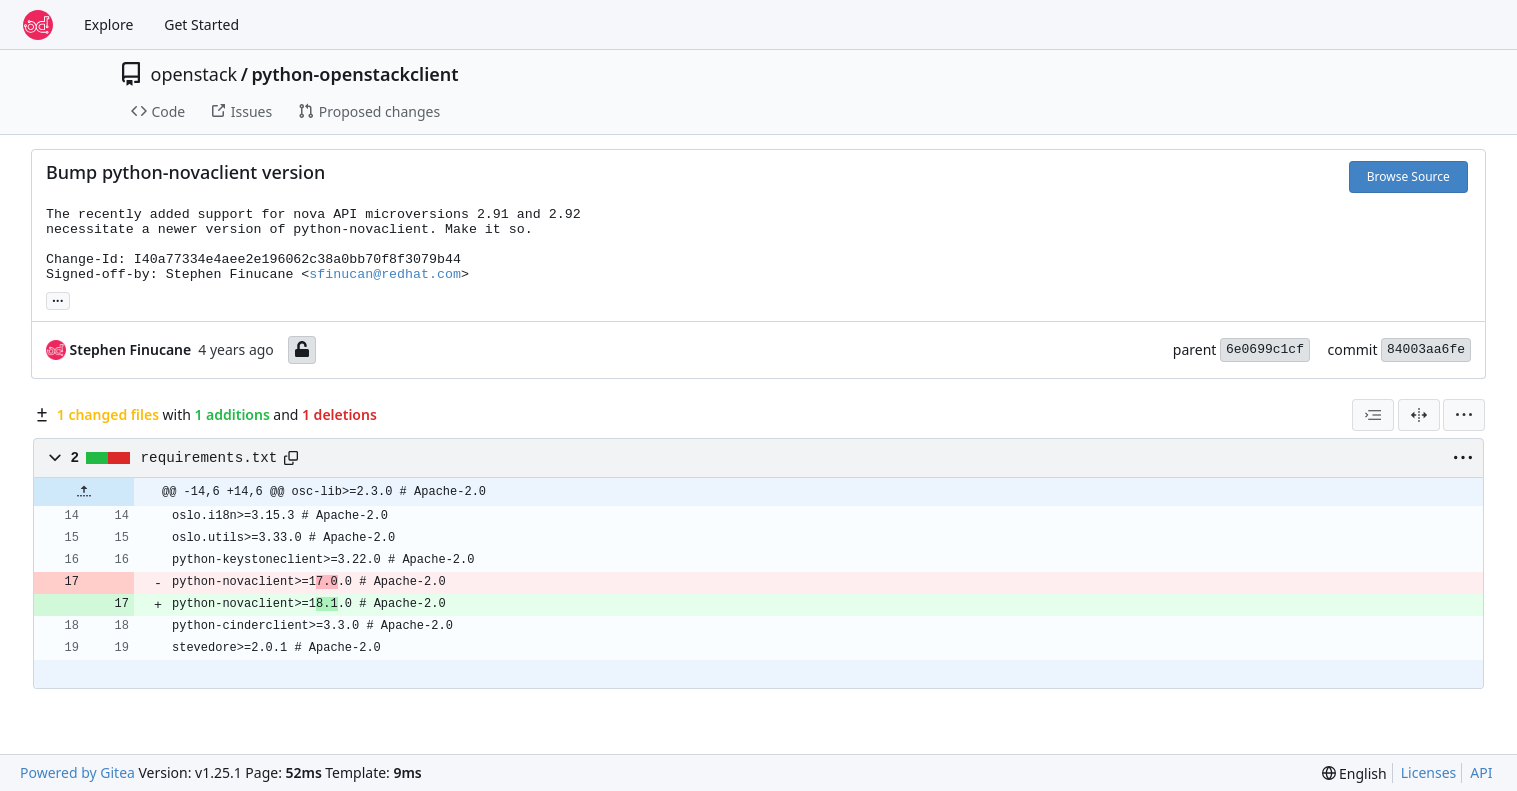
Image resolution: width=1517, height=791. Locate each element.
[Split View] (1419, 415)
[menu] (1464, 415)
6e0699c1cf (1265, 349)
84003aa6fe (1426, 349)
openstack (194, 74)
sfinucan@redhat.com (385, 274)
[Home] (38, 25)
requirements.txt (209, 458)
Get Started (201, 24)
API (1481, 772)
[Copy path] (291, 458)
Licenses (1429, 772)
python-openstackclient (354, 74)
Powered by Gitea (77, 772)
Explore (108, 24)
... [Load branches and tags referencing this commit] (58, 299)
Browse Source (1408, 176)
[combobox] (1373, 415)
